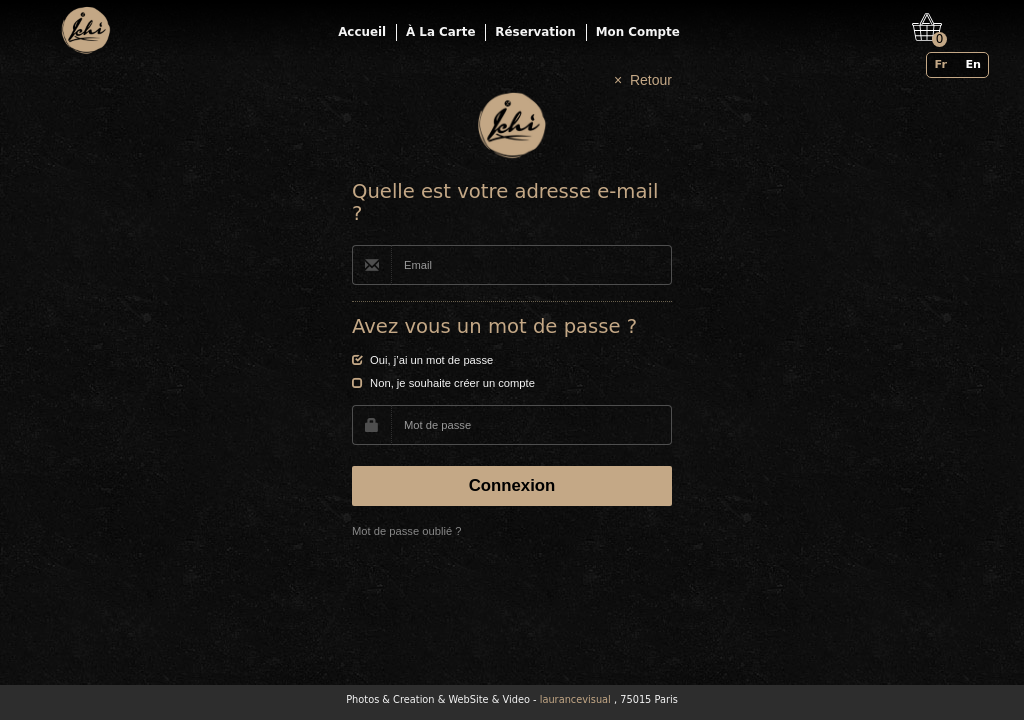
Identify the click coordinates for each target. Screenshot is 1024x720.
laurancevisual (575, 699)
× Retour (643, 80)
